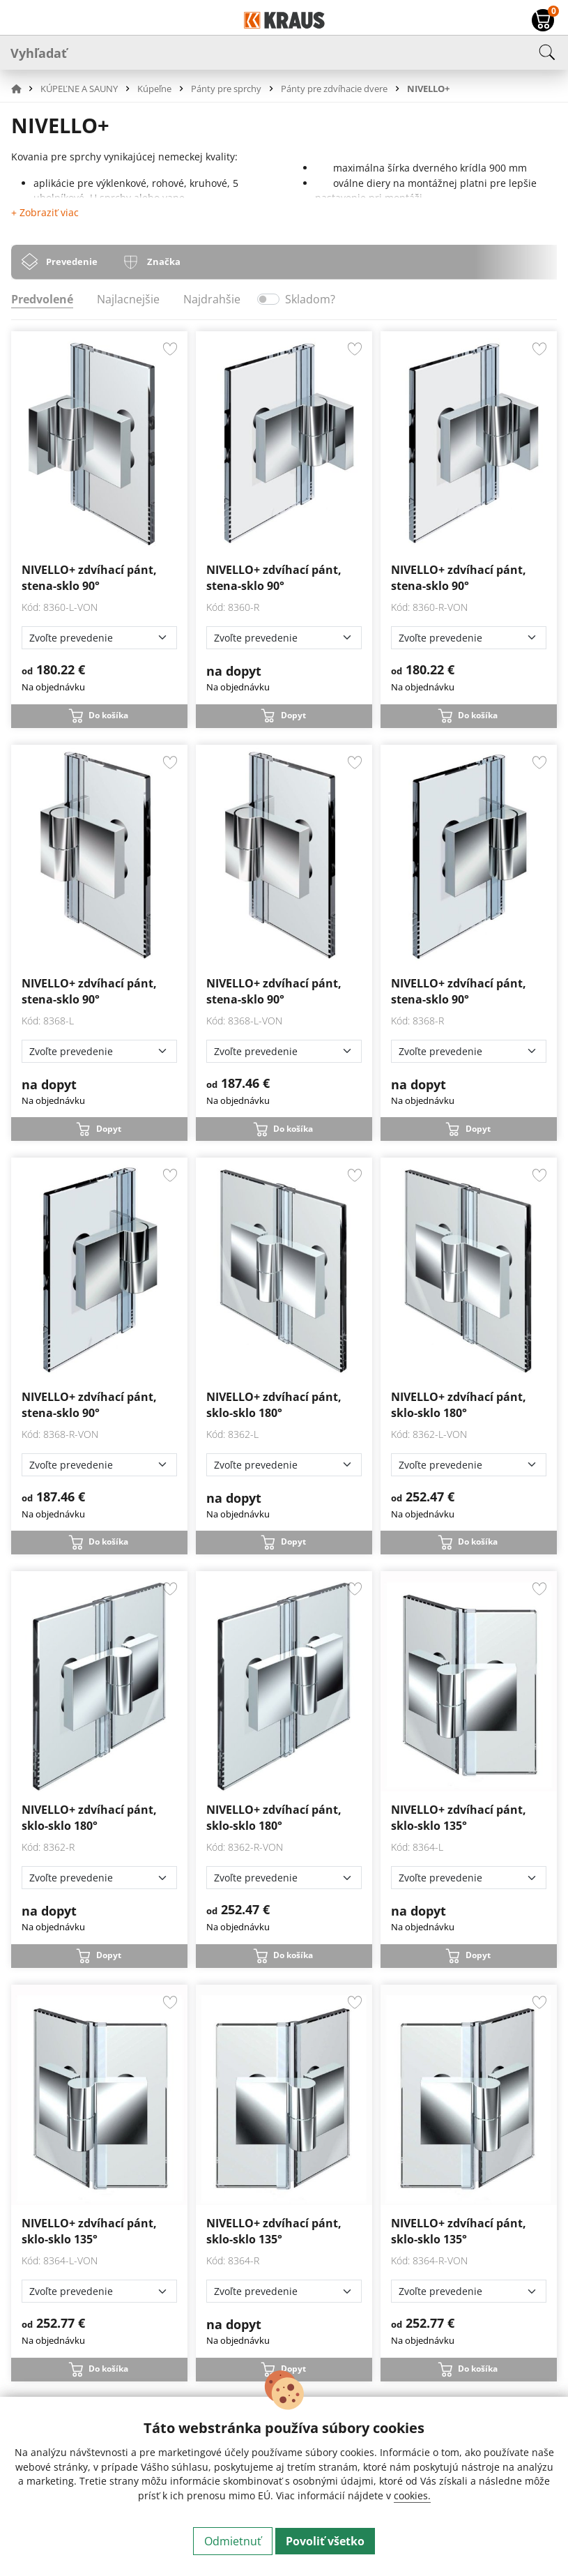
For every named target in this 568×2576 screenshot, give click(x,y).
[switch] (268, 299)
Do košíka (108, 715)
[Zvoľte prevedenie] (99, 637)
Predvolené (42, 299)
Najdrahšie (211, 299)
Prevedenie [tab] (72, 261)
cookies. (412, 2495)
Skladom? (310, 299)
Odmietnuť (232, 2541)
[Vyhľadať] (284, 52)
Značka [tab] (164, 261)
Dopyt (293, 715)
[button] (24, 88)
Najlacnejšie (128, 299)
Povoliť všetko (325, 2541)
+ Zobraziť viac (45, 212)
